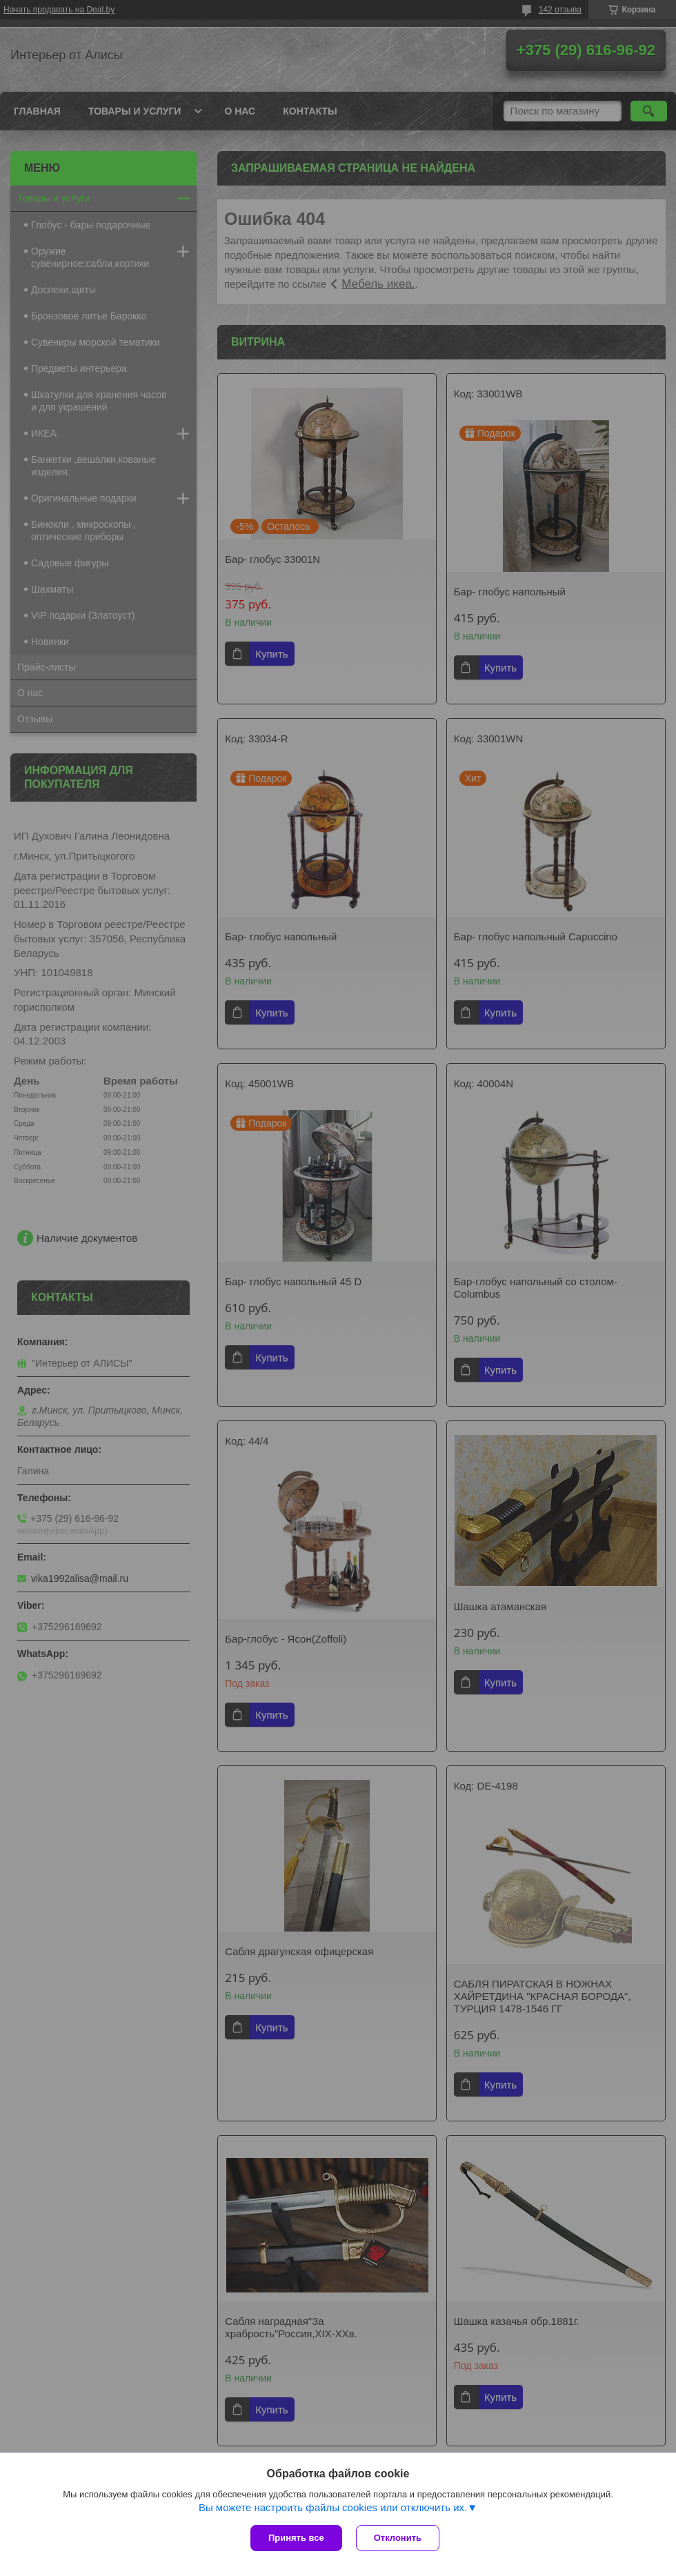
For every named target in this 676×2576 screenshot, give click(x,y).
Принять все (296, 2538)
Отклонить (397, 2538)
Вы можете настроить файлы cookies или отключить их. (333, 2507)
